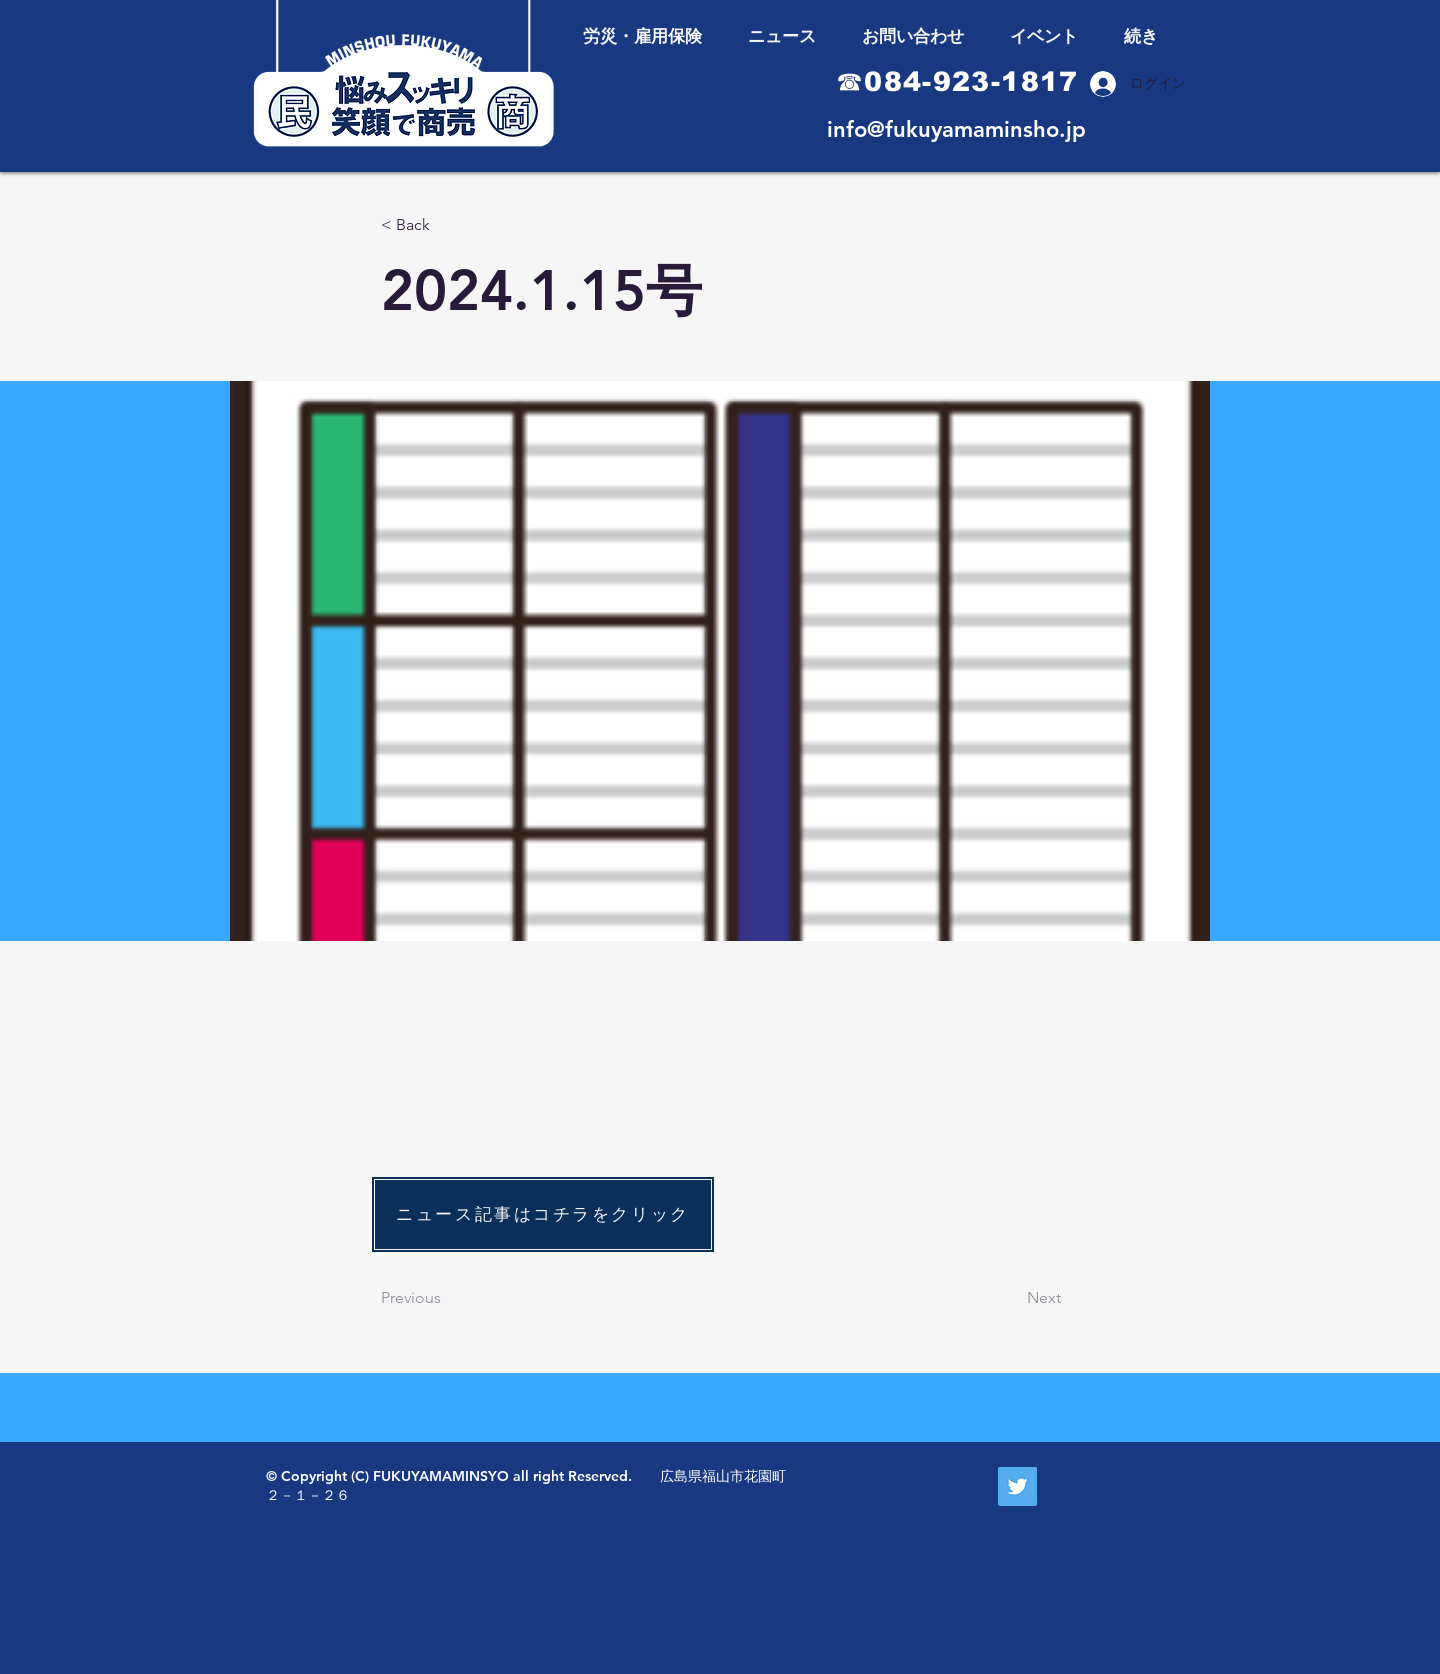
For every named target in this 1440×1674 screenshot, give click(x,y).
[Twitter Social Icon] (1017, 1486)
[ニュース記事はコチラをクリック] (543, 1214)
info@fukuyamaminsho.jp (956, 129)
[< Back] (447, 225)
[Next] (1011, 1298)
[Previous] (447, 1298)
